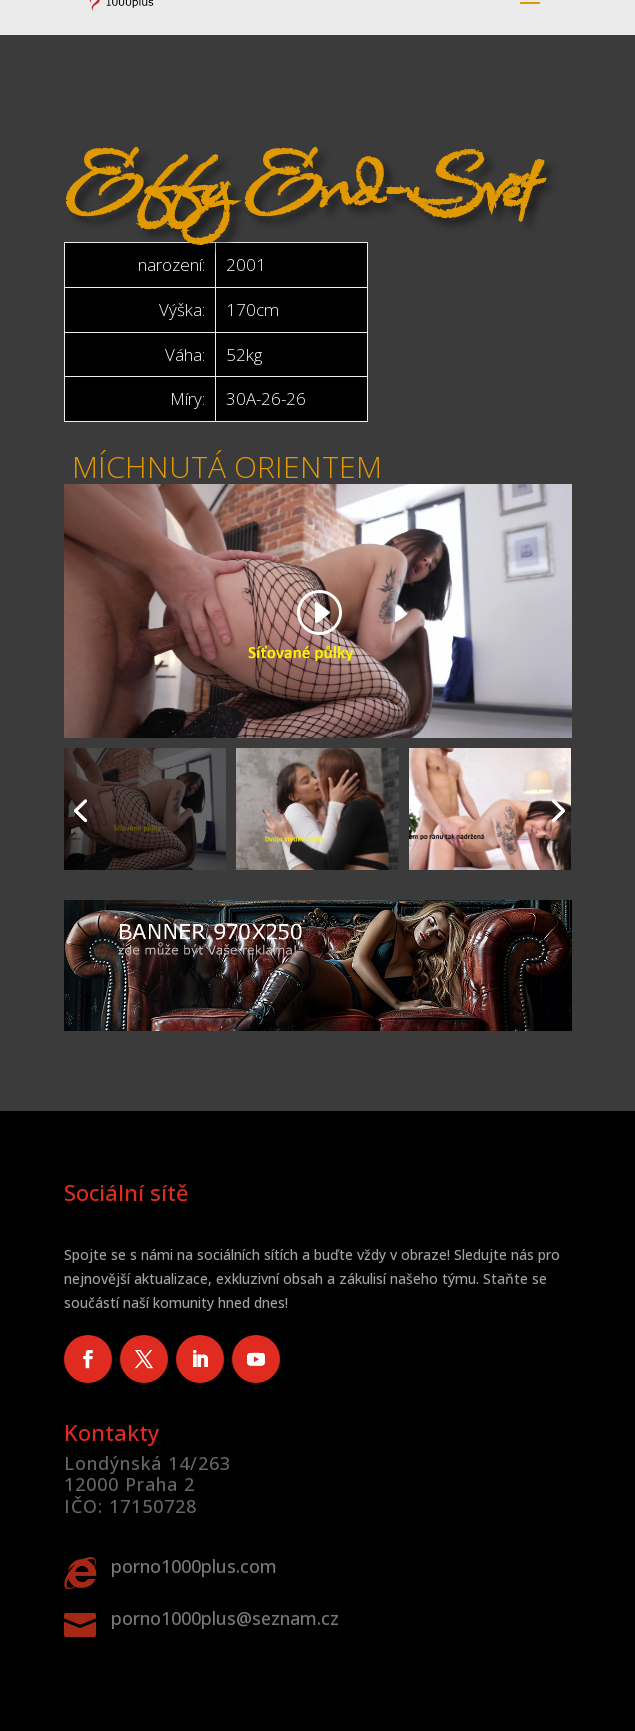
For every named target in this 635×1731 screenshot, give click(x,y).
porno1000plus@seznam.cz (225, 1618)
